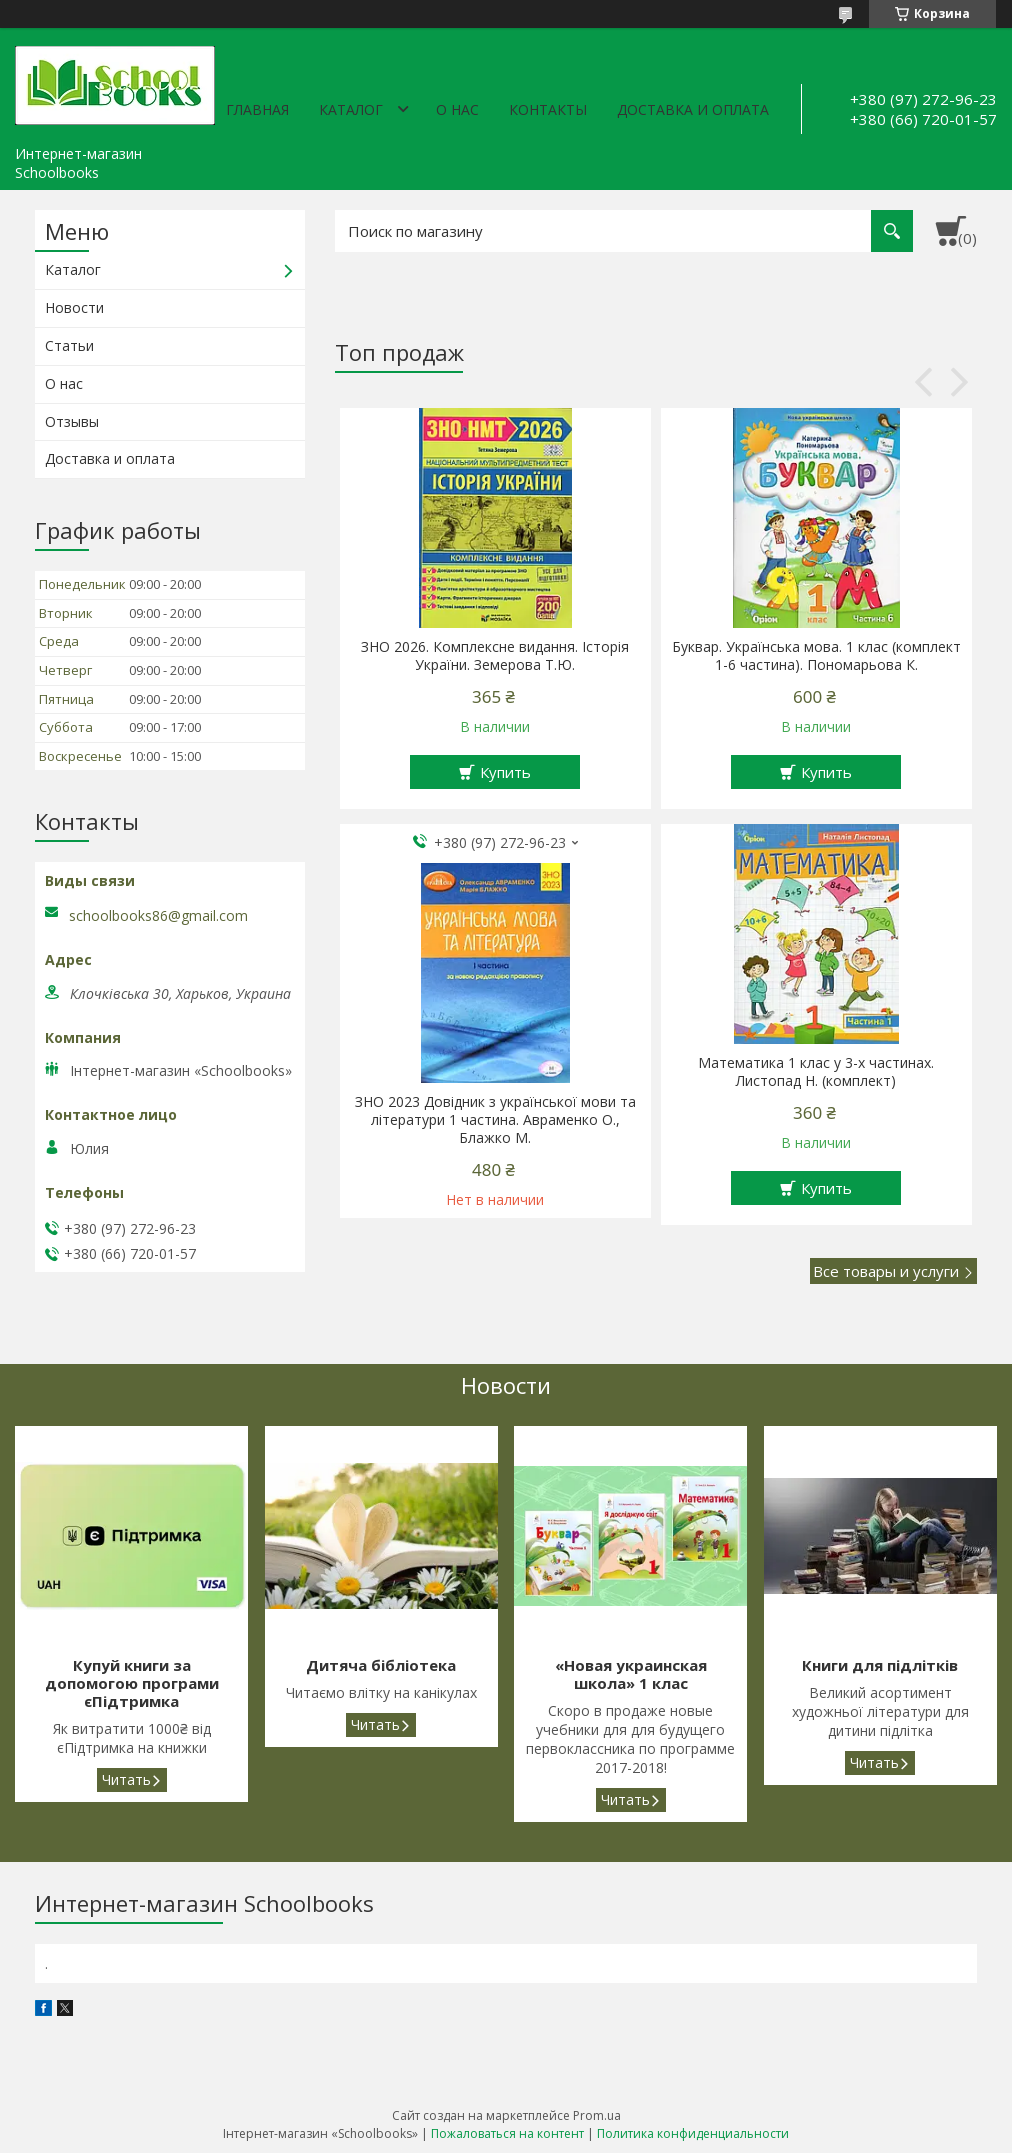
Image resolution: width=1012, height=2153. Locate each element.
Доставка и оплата (693, 109)
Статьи (69, 345)
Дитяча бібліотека (381, 1665)
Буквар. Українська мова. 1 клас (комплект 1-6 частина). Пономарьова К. (816, 656)
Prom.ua (597, 2115)
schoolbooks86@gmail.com (158, 916)
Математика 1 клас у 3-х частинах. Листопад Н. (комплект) (816, 1072)
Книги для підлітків (880, 1665)
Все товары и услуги (886, 1271)
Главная (257, 109)
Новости (74, 307)
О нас (457, 109)
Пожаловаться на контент (507, 2133)
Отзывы (72, 421)
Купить (505, 772)
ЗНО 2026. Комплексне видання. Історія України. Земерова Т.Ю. (495, 656)
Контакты (548, 109)
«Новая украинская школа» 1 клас (631, 1674)
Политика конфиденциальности (693, 2133)
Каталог (351, 109)
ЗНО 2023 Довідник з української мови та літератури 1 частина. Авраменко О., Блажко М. (495, 1120)
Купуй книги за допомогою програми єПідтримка (132, 1683)
